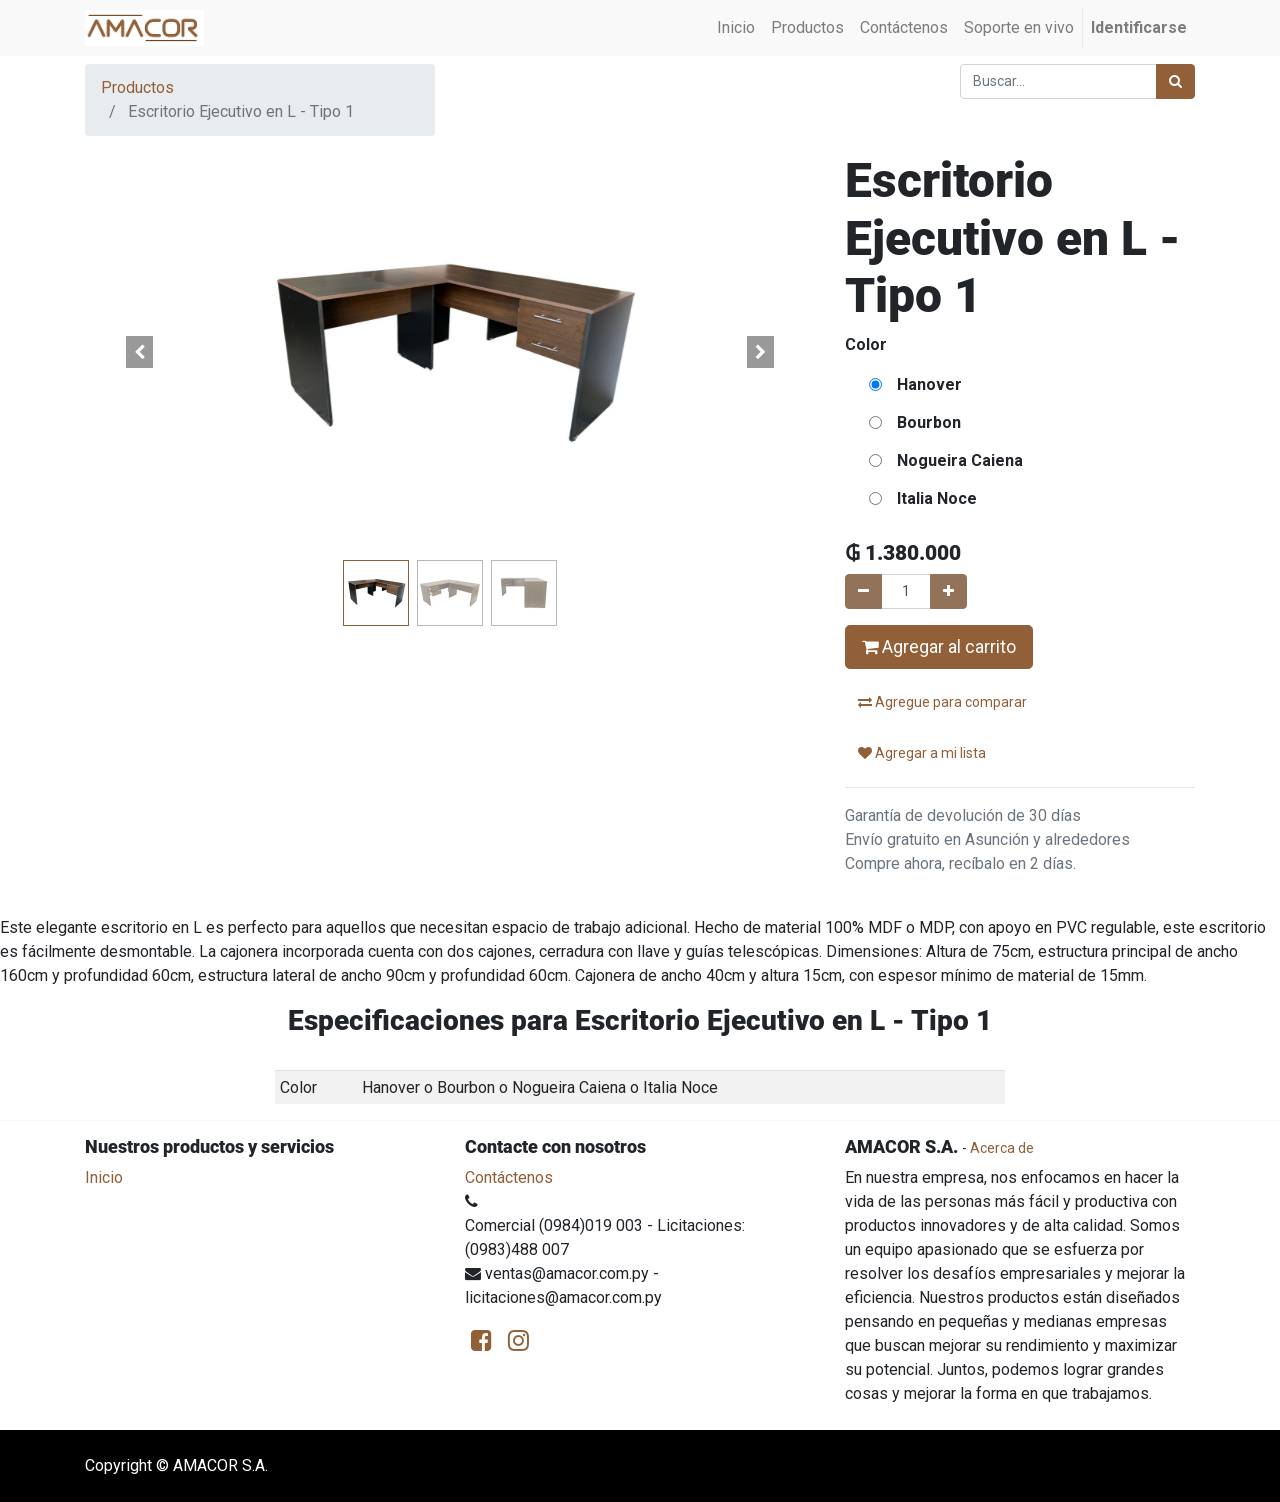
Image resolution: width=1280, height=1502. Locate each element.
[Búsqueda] (1175, 81)
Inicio (104, 1177)
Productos (137, 87)
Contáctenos (509, 1177)
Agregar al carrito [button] (939, 647)
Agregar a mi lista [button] (922, 753)
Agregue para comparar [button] (942, 702)
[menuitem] (736, 28)
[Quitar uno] (863, 591)
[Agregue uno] (948, 591)
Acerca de (1002, 1148)
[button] (140, 352)
